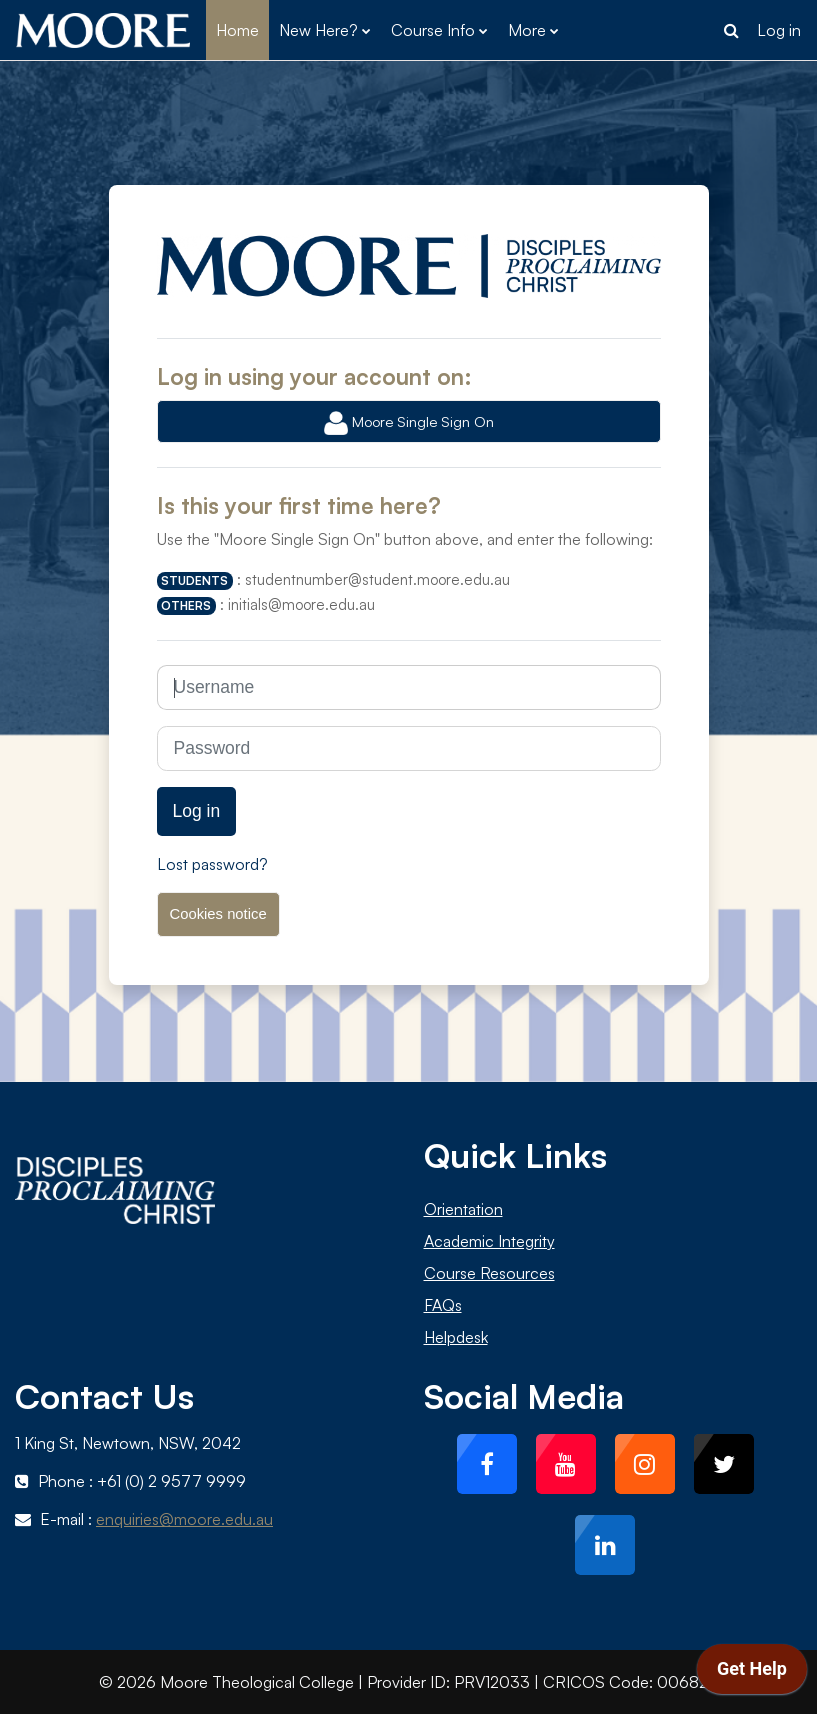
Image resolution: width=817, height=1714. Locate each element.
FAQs (443, 1305)
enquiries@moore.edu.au (184, 1519)
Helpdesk (456, 1337)
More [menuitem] (527, 30)
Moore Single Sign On (409, 423)
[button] (731, 30)
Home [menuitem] (237, 30)
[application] (752, 1674)
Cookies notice (218, 914)
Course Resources (489, 1273)
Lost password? (212, 864)
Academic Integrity (489, 1241)
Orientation (463, 1209)
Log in (779, 30)
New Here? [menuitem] (318, 30)
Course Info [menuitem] (433, 30)
